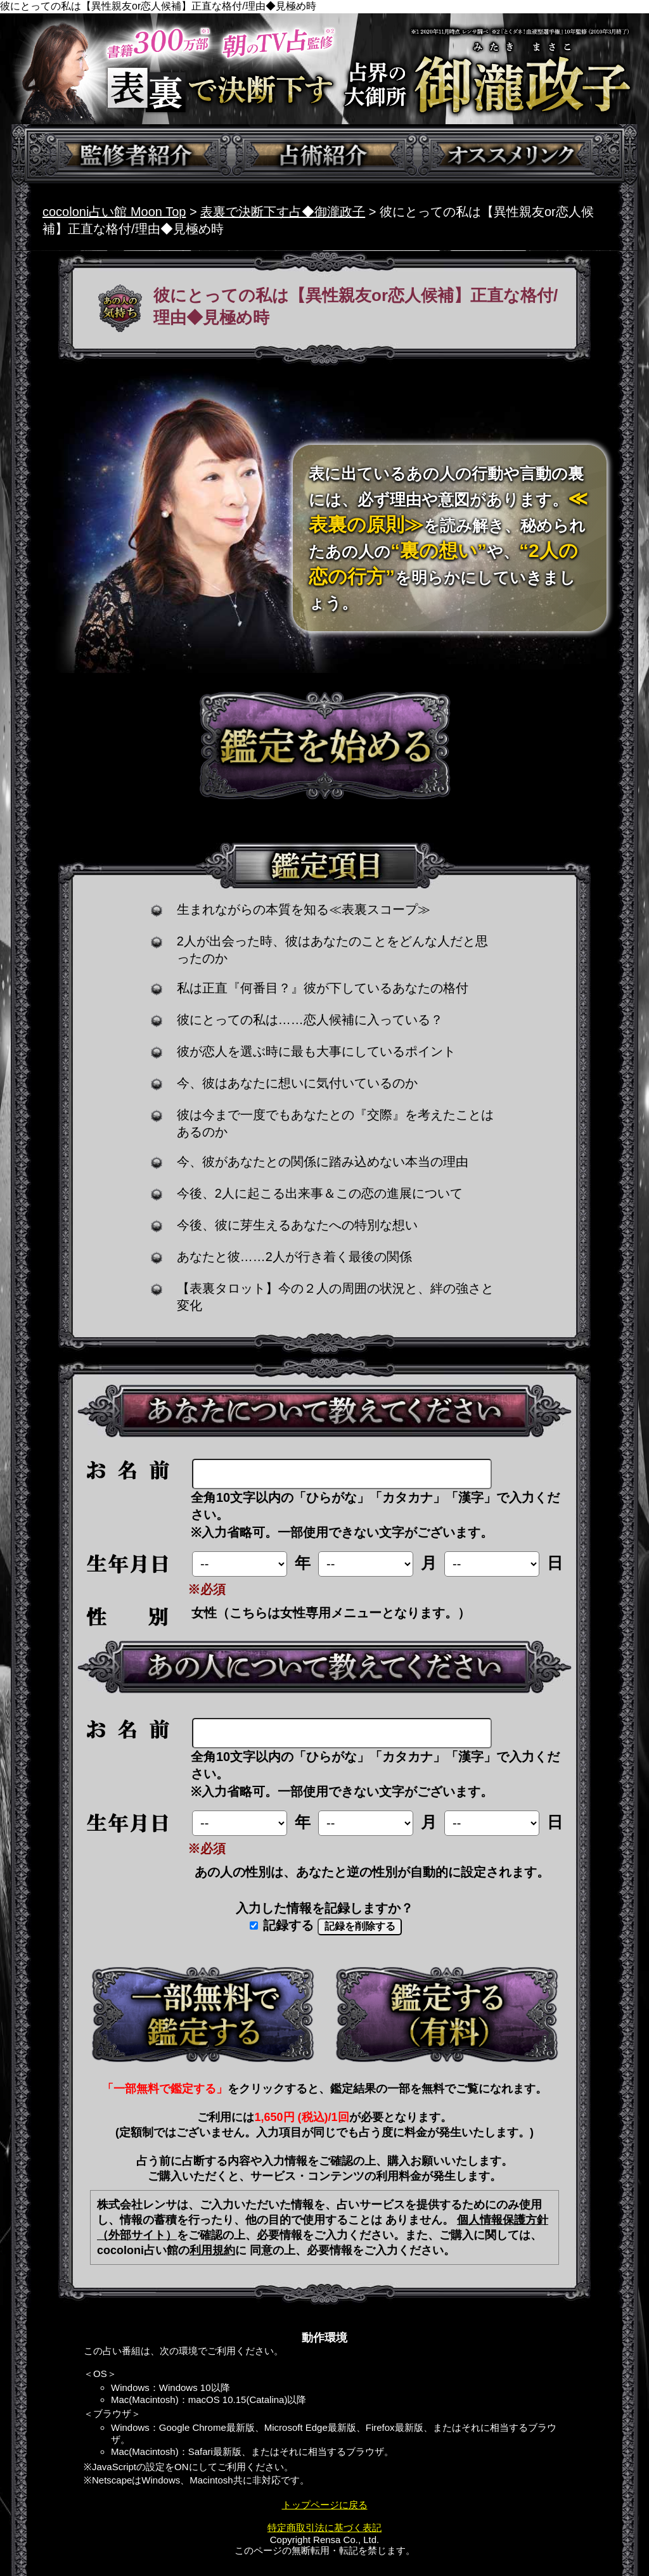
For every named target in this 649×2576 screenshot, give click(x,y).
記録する (282, 1925)
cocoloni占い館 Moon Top (114, 212)
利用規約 (212, 2250)
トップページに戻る (325, 2504)
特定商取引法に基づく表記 (324, 2527)
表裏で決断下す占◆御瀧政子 (282, 212)
